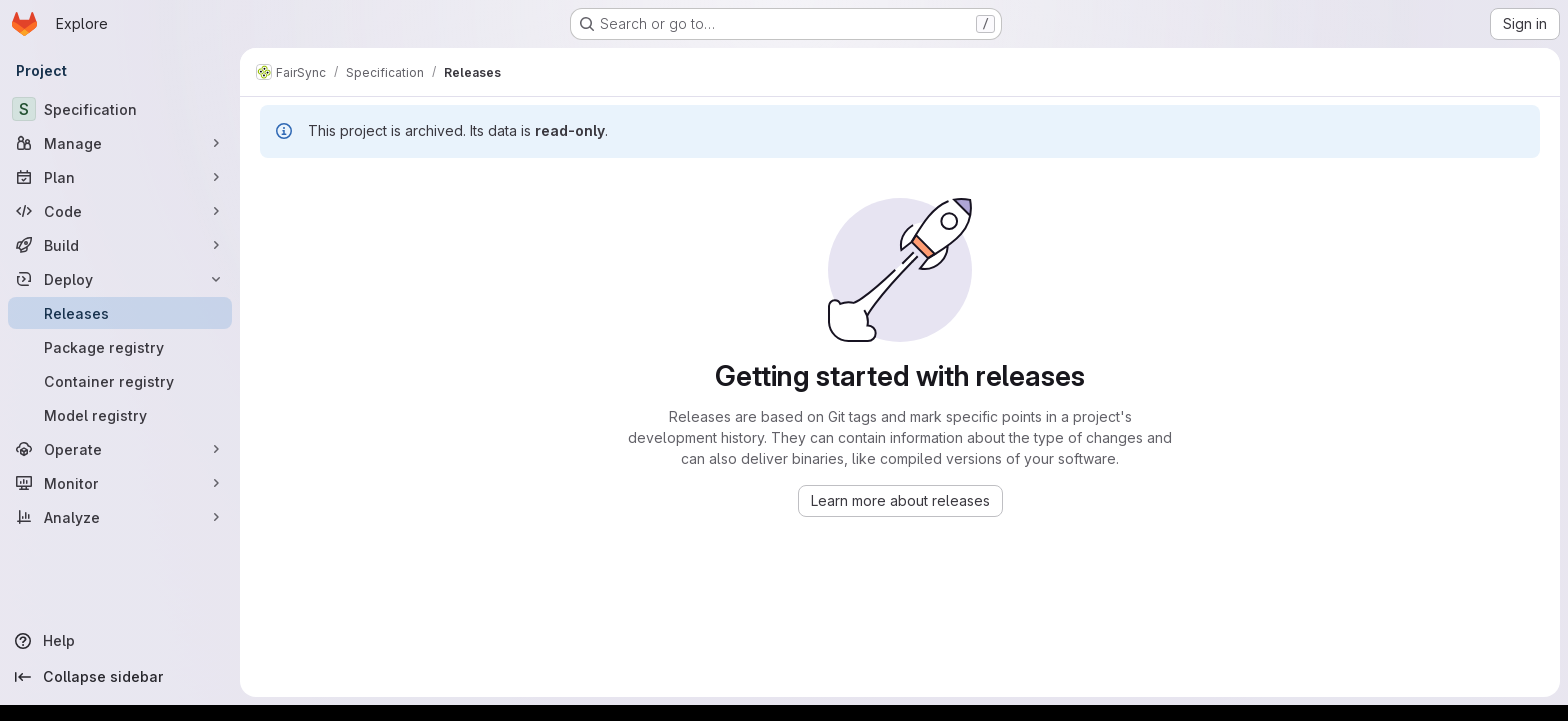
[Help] (120, 641)
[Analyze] (120, 517)
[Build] (120, 245)
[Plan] (120, 177)
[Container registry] (120, 381)
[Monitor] (120, 483)
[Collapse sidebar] (120, 677)
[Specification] (120, 109)
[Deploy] (120, 279)
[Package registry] (120, 347)
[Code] (120, 211)
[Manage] (120, 143)
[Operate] (120, 449)
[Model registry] (120, 415)
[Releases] (120, 313)
